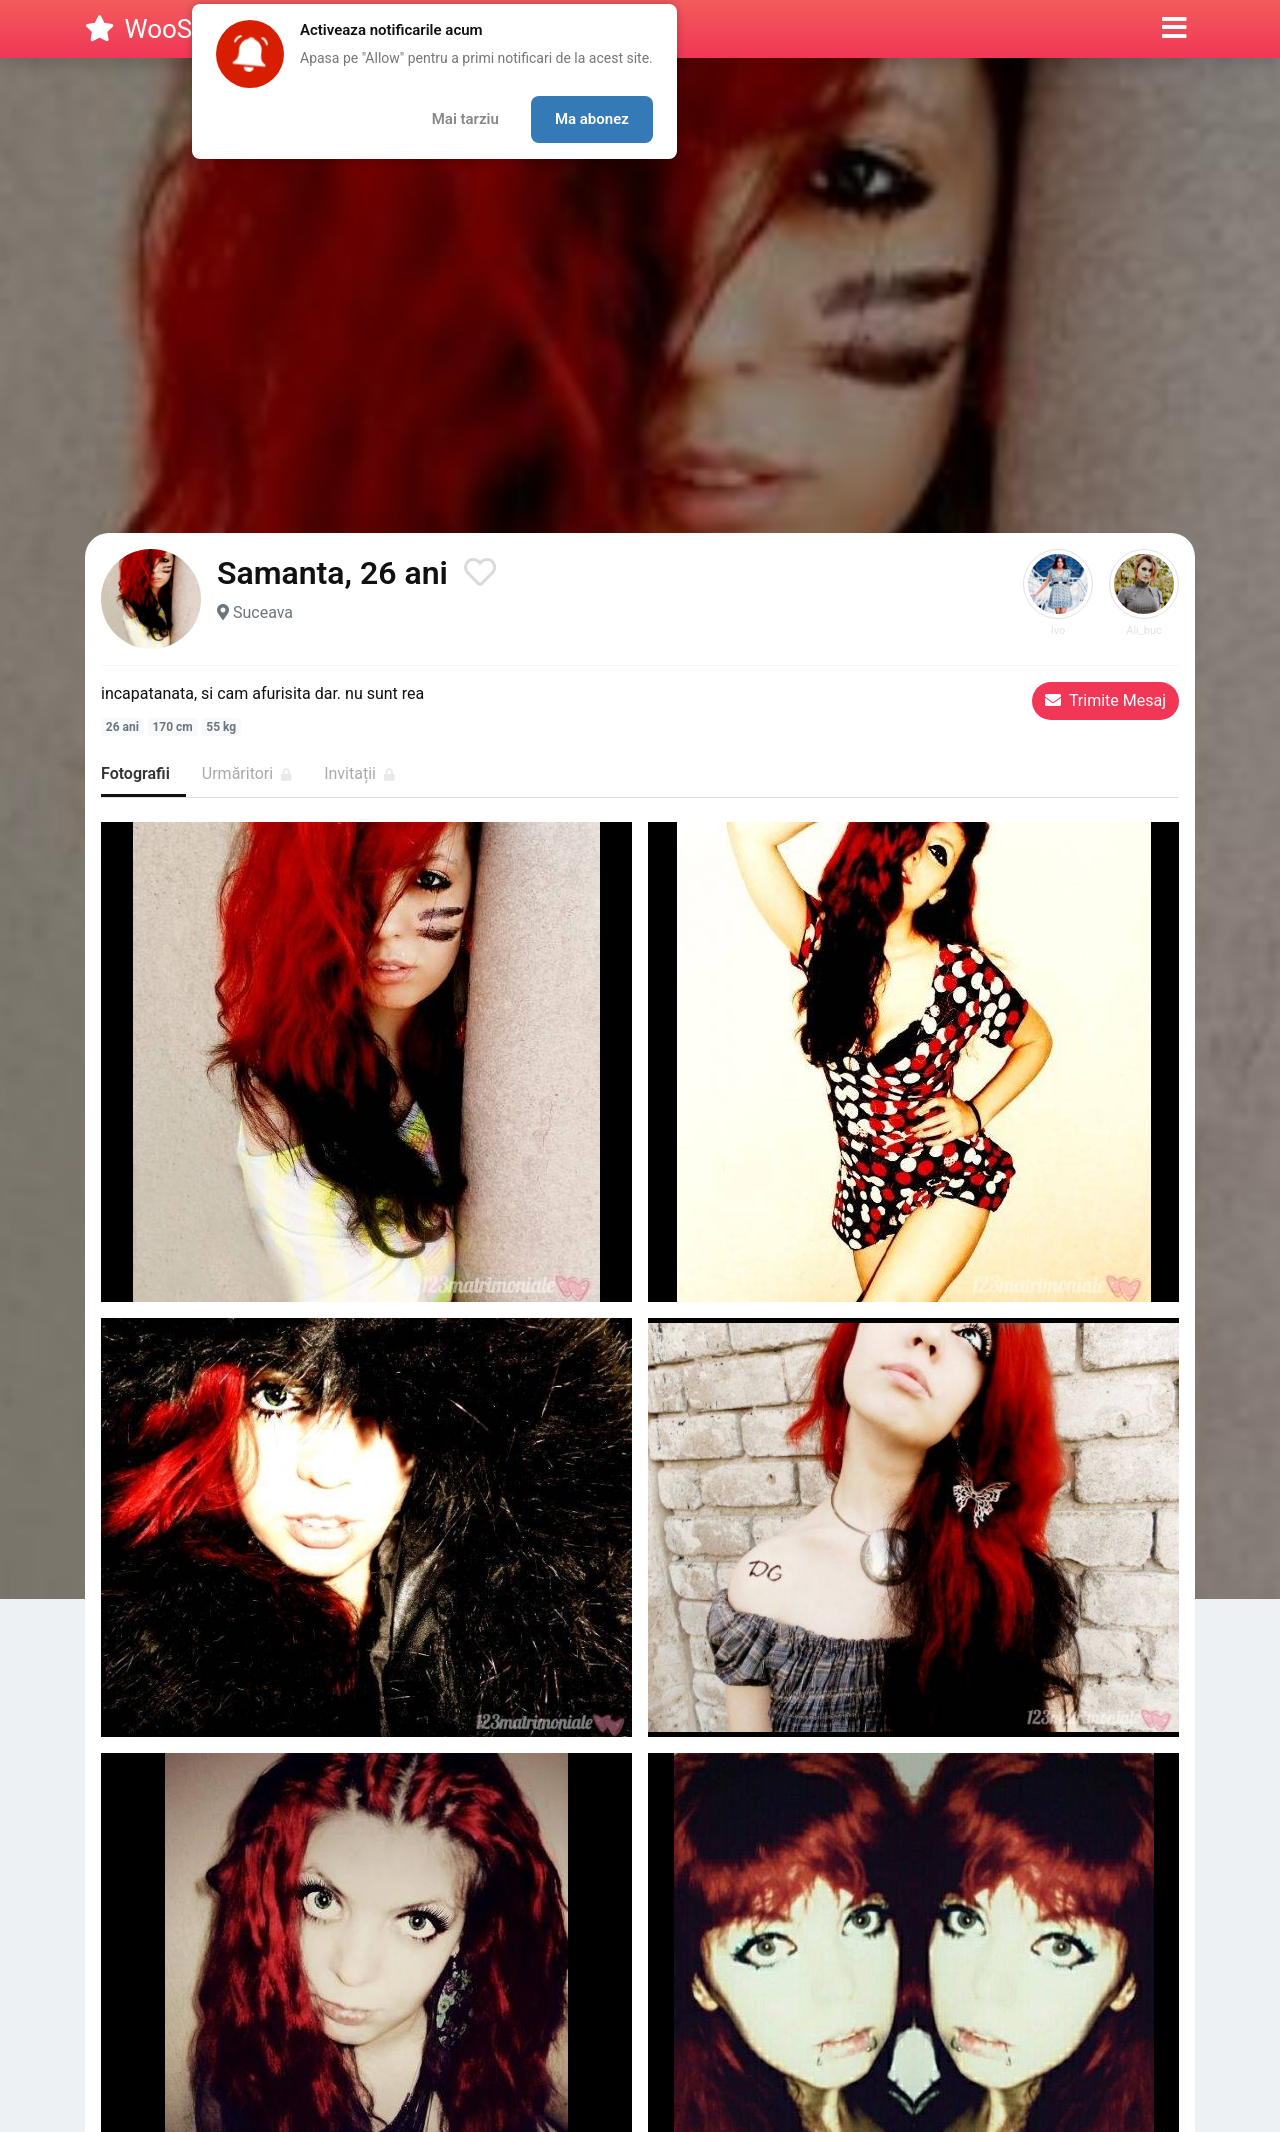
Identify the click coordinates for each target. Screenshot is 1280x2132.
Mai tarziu (465, 119)
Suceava (263, 612)
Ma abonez (592, 119)
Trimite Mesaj (1105, 700)
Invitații (359, 773)
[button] (1174, 29)
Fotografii (135, 773)
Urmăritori (247, 773)
